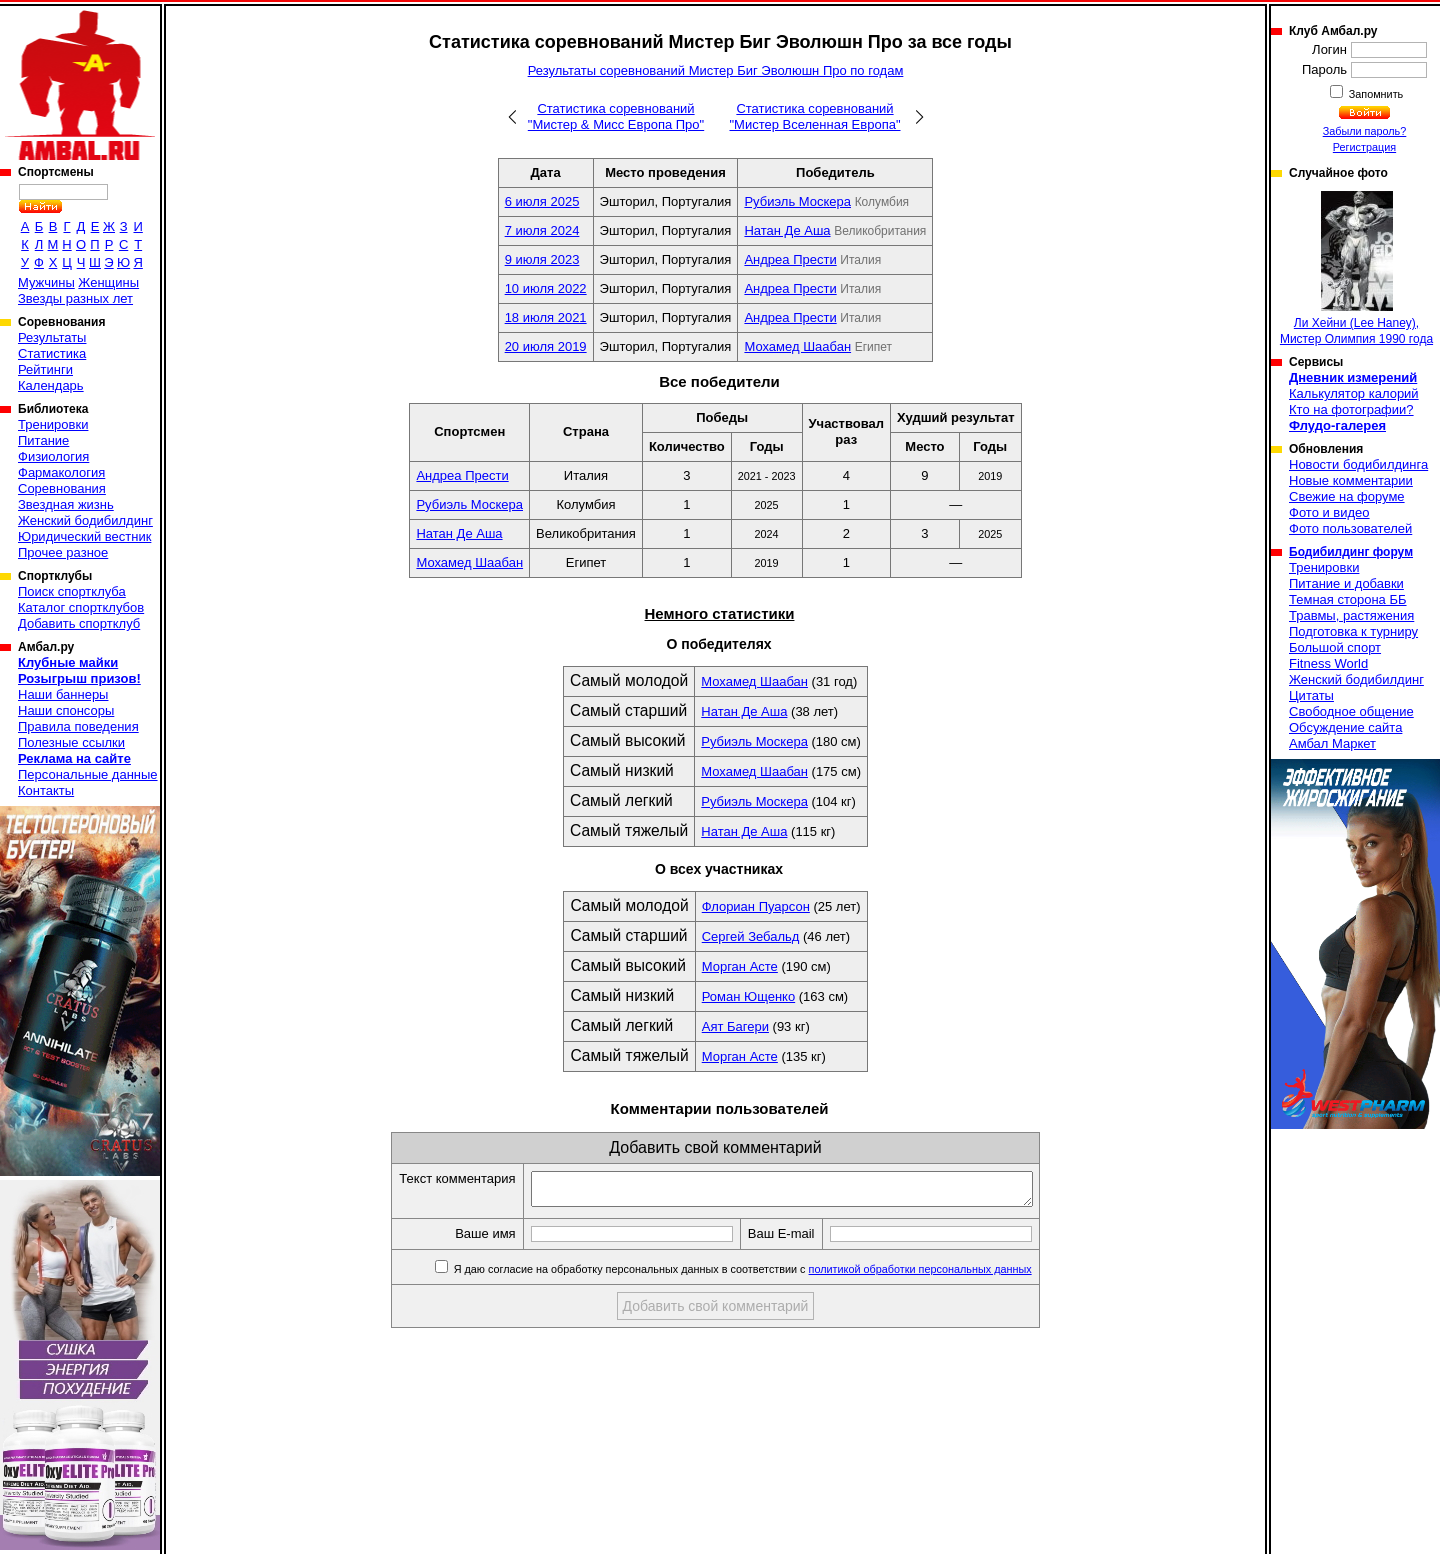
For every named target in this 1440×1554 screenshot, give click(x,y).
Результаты (52, 337)
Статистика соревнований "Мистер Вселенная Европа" (814, 116)
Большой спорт (1335, 647)
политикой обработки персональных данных (950, 1275)
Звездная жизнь (66, 504)
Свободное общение (1351, 711)
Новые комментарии (1351, 480)
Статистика (52, 353)
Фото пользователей (1350, 528)
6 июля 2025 (542, 201)
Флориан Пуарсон (756, 906)
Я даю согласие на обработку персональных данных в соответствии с (771, 1275)
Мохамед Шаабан (797, 346)
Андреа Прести (790, 259)
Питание (43, 440)
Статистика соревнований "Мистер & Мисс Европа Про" (616, 116)
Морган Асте (740, 966)
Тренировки (53, 424)
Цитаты (1311, 695)
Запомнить (1375, 94)
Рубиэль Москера (797, 201)
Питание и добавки (1346, 583)
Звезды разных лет (75, 298)
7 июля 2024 (542, 230)
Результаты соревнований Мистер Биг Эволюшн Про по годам (716, 70)
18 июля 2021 (546, 317)
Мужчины (46, 282)
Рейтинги (45, 369)
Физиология (53, 456)
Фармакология (61, 472)
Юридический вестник (84, 536)
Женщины (108, 282)
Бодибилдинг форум (1351, 552)
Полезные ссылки (71, 742)
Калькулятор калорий (1354, 393)
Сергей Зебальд (751, 936)
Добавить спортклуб (79, 623)
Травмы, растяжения (1351, 615)
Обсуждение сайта (1345, 727)
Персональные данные (88, 774)
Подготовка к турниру (1353, 631)
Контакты (46, 790)
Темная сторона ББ (1348, 599)
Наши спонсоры (66, 710)
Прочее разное (63, 552)
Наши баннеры (63, 694)
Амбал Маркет (1332, 743)
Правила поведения (78, 726)
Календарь (51, 385)
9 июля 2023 (542, 259)
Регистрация (1364, 147)
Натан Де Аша (787, 230)
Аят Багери (735, 1026)
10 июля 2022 (546, 288)
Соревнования (62, 488)
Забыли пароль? (1365, 131)
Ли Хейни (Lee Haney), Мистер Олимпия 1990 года (1356, 268)
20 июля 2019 (546, 346)
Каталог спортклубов (81, 607)
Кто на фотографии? (1351, 409)
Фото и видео (1329, 512)
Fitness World (1328, 663)
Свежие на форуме (1347, 496)
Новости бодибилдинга (1358, 464)
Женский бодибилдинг (85, 520)
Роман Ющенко (748, 996)
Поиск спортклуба (72, 591)
